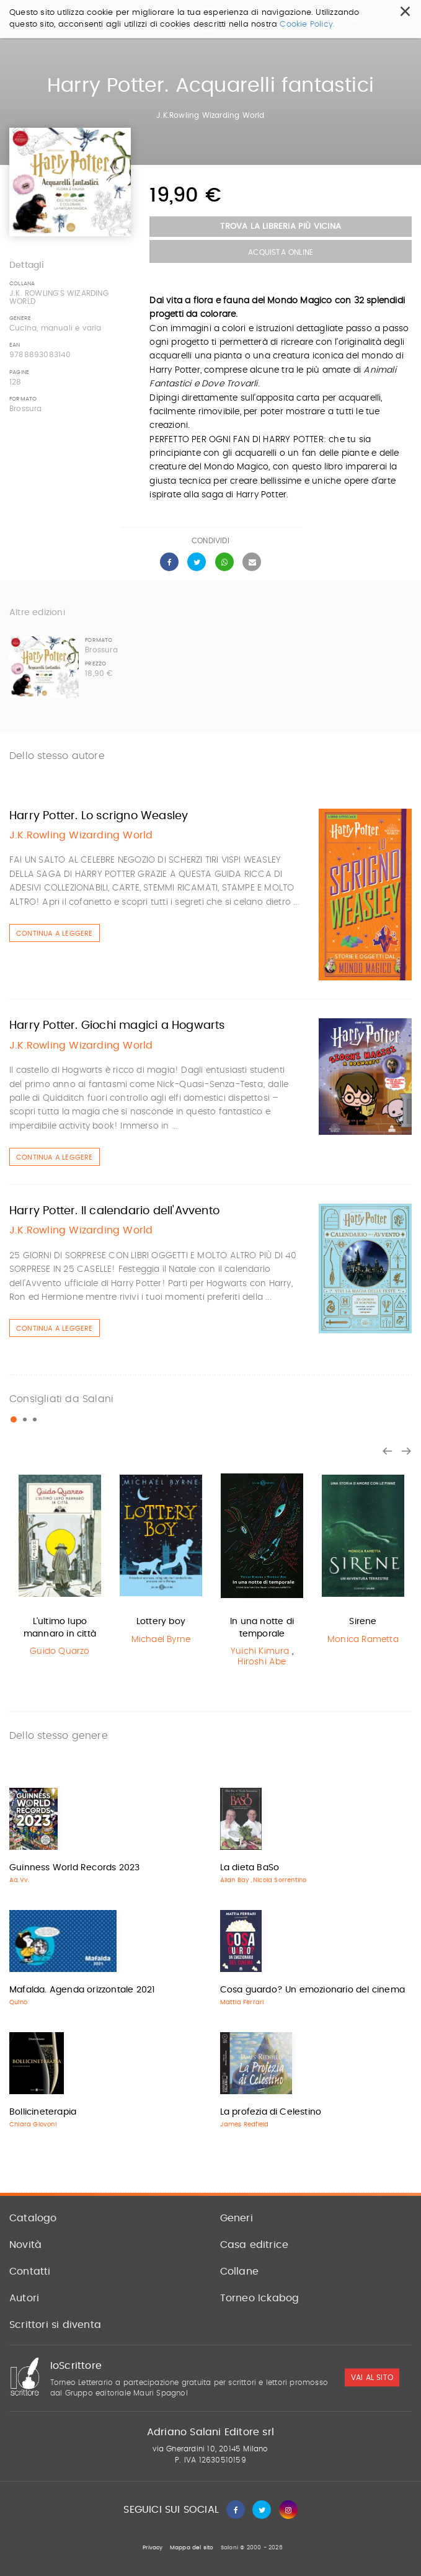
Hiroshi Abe (261, 1662)
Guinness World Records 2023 (74, 1867)
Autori (24, 2298)
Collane (239, 2271)
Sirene (362, 1621)
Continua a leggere (54, 933)
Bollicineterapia (42, 2112)
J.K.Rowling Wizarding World (210, 115)
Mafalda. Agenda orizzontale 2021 (81, 1990)
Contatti (30, 2271)
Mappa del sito (192, 2548)
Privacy (152, 2548)
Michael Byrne (161, 1639)
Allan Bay (235, 1880)
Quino (18, 2002)
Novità (25, 2245)
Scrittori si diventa (55, 2325)
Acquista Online (280, 252)
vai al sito (372, 2378)
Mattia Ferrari (242, 2002)
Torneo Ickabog (259, 2298)
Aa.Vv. (19, 1880)
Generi (236, 2218)
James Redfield (244, 2124)
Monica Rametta (363, 1639)
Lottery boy (160, 1621)
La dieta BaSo (250, 1867)
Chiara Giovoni (32, 2124)
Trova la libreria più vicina (280, 227)
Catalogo (33, 2218)
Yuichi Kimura (260, 1651)
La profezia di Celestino (271, 2112)
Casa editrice (254, 2245)
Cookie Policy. (307, 24)
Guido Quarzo (59, 1651)
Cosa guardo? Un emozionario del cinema (312, 1990)
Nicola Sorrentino (279, 1880)
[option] (60, 1563)
